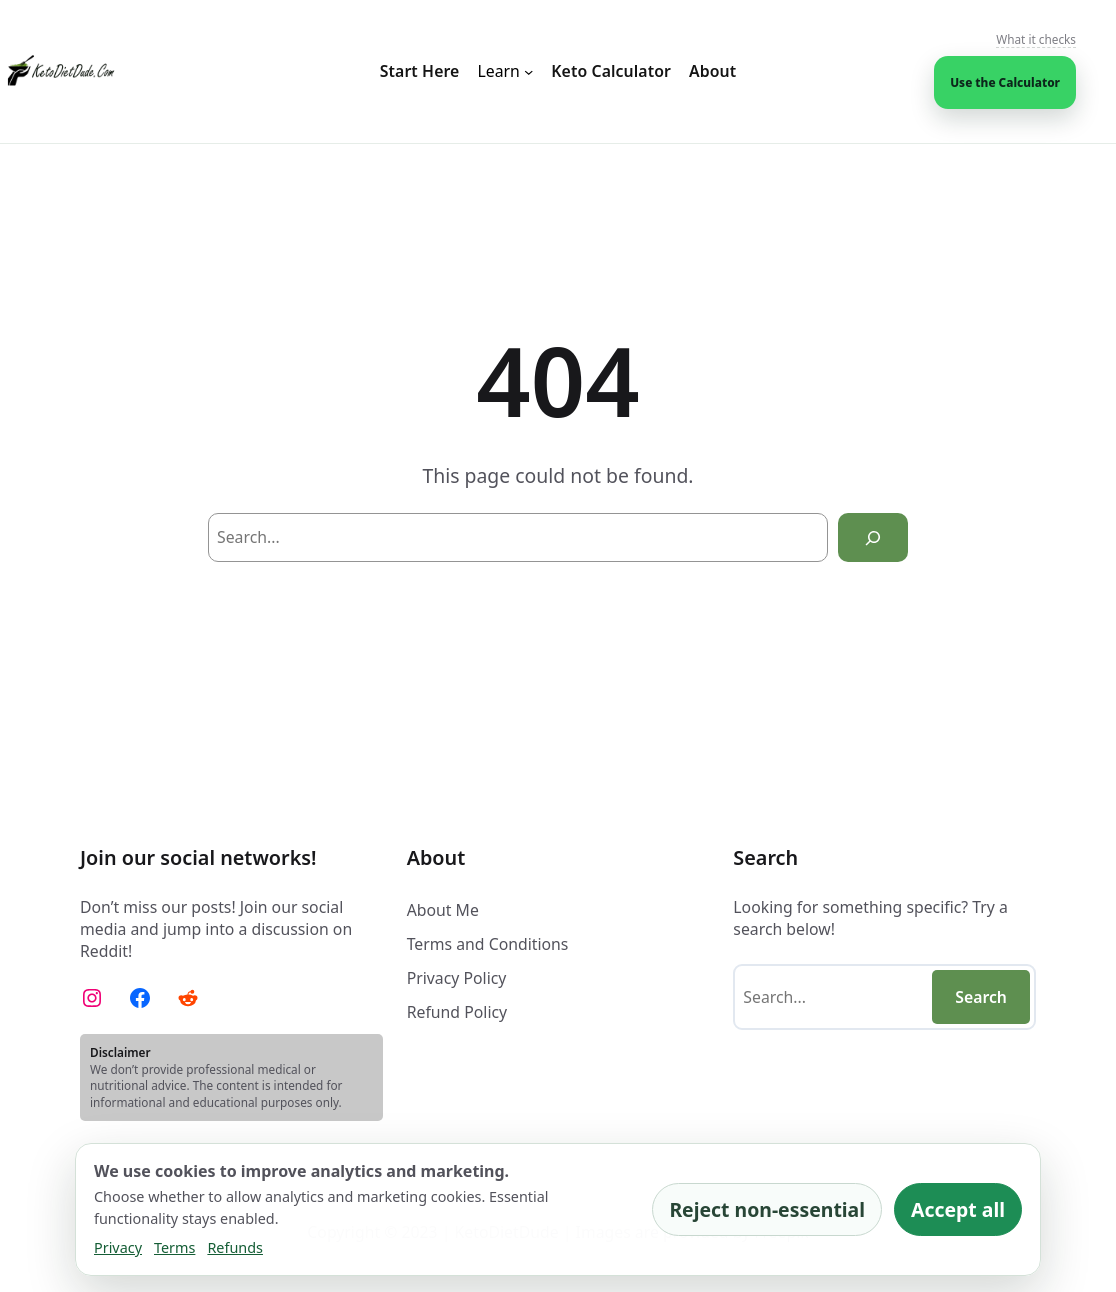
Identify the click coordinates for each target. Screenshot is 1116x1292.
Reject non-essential (767, 1209)
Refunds (235, 1247)
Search (981, 997)
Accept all (958, 1209)
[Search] (873, 537)
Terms (174, 1247)
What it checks (1036, 39)
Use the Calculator (1005, 82)
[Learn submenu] (505, 71)
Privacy (118, 1247)
